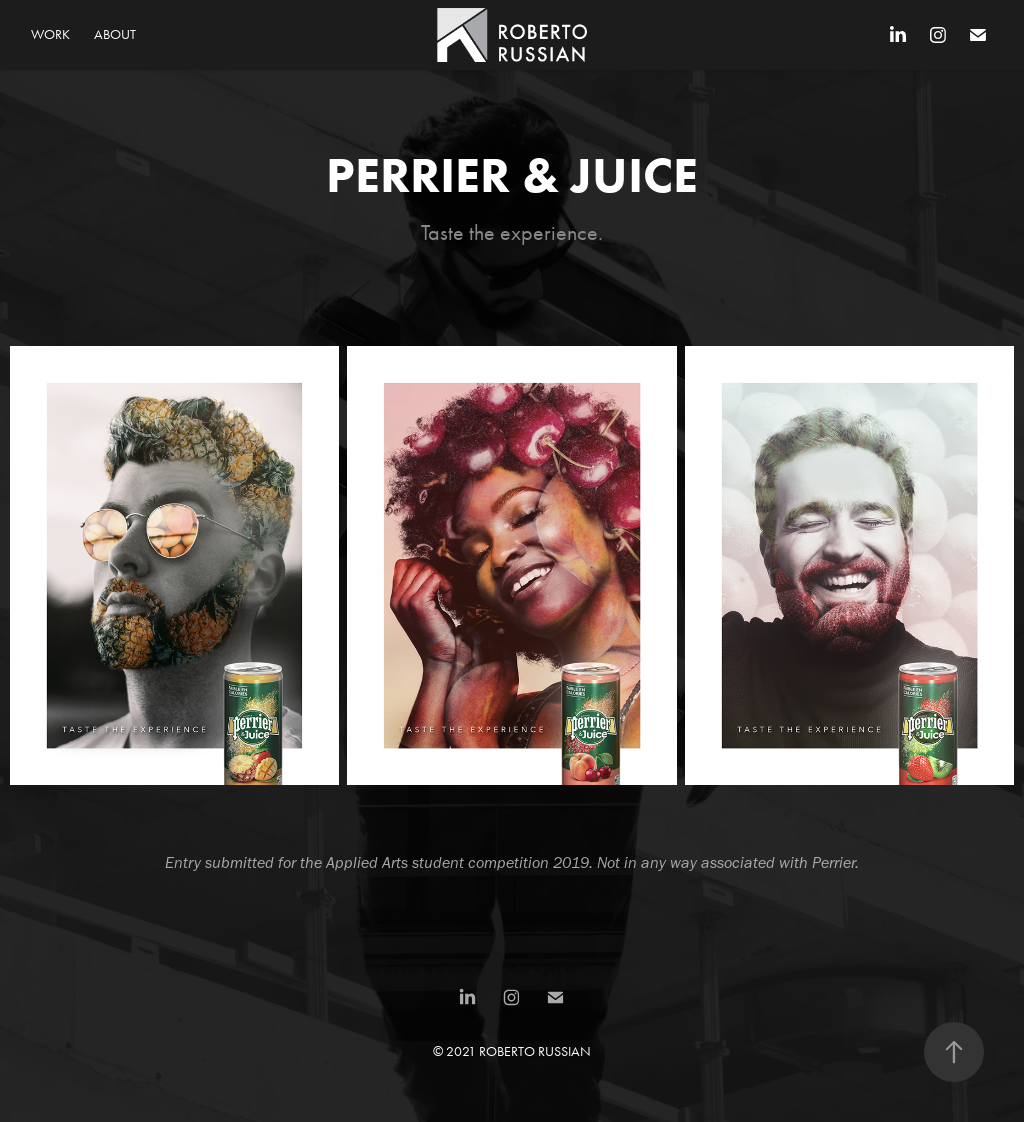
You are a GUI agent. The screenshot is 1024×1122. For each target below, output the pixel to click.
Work (50, 34)
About (115, 34)
